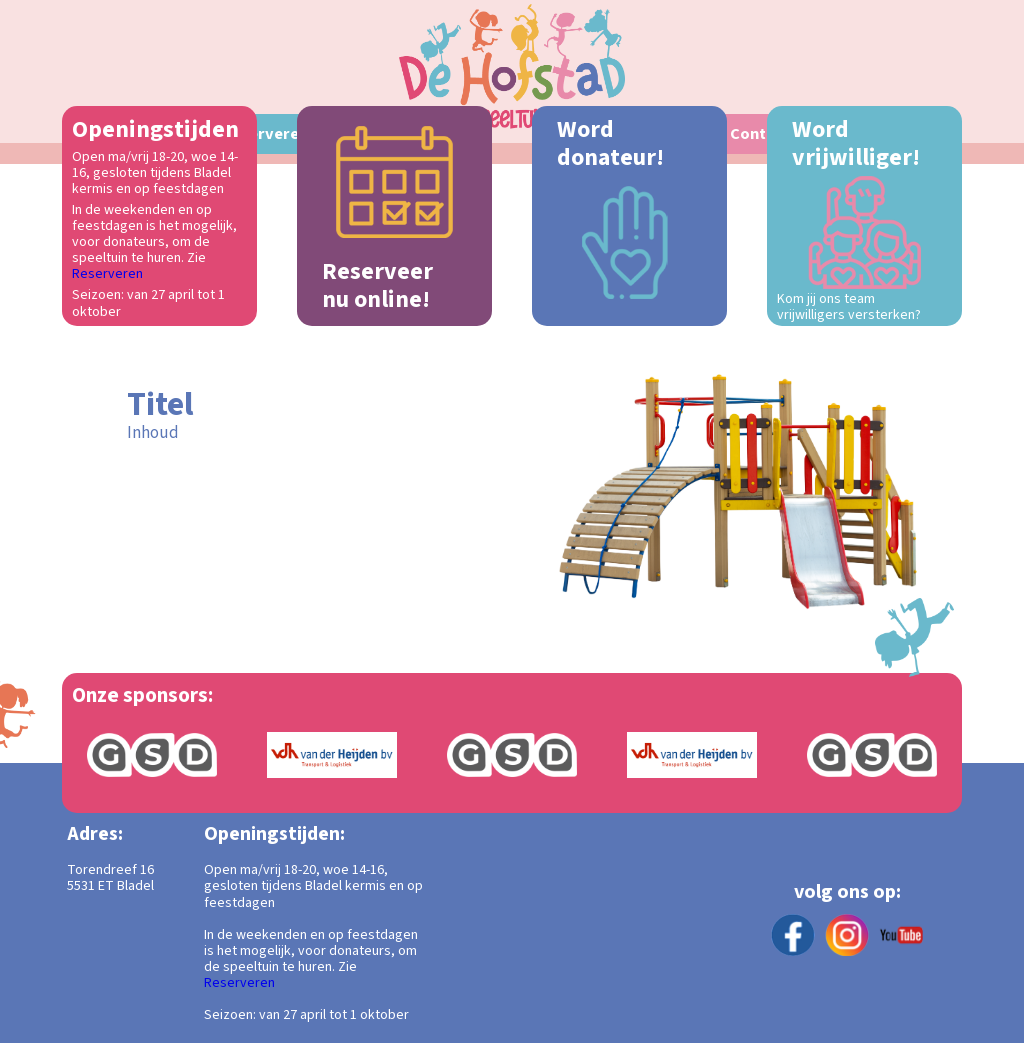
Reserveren (107, 274)
